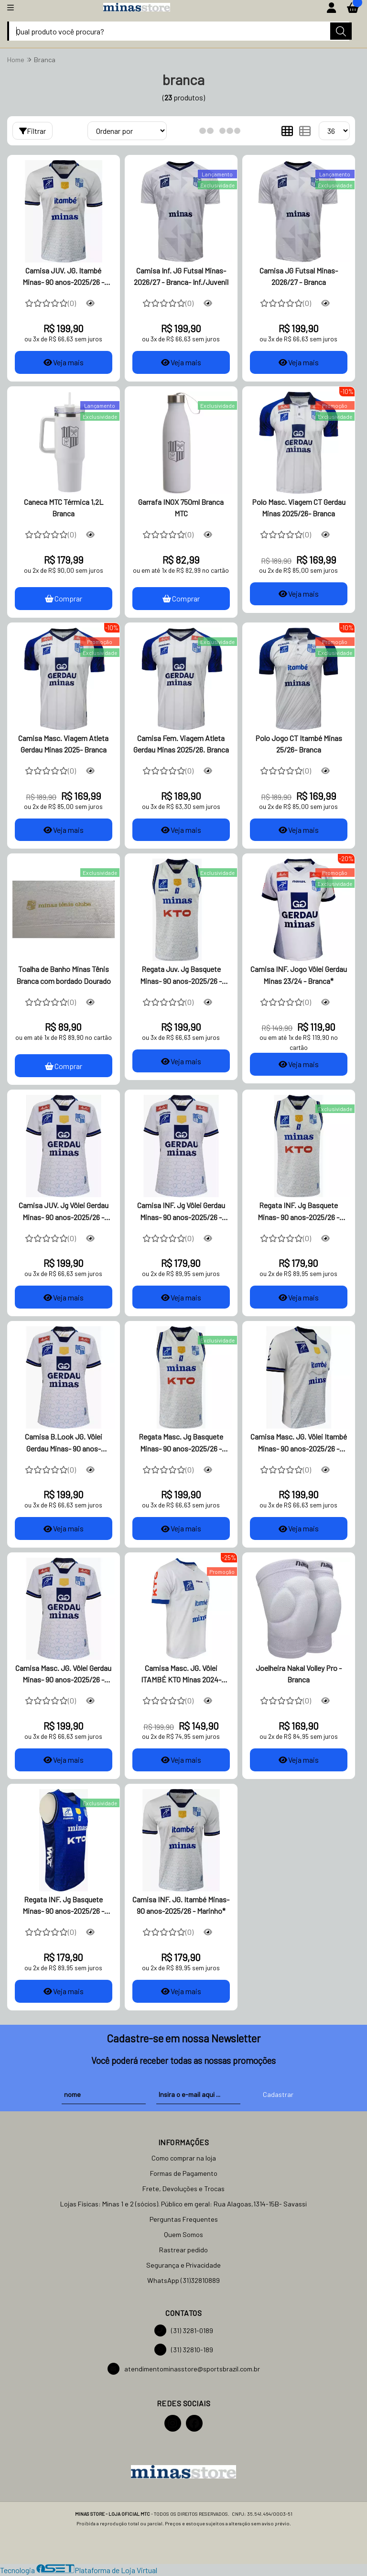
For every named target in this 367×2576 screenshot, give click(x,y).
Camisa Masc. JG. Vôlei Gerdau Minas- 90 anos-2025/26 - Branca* (63, 1675)
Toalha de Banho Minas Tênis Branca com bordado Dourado (63, 975)
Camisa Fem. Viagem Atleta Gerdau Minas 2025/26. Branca (181, 743)
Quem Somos (183, 2235)
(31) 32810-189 (183, 2350)
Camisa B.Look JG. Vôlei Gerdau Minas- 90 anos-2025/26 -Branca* (63, 1443)
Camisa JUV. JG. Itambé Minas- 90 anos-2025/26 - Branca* (63, 277)
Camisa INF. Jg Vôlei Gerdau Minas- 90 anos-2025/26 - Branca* (181, 1212)
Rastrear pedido (183, 2250)
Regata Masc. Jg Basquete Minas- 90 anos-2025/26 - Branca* (181, 1443)
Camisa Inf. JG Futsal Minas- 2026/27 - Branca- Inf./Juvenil (181, 276)
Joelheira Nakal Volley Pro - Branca (299, 1674)
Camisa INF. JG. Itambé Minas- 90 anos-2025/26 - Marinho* (180, 1905)
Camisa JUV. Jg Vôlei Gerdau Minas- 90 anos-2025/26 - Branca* (63, 1212)
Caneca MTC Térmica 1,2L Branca (63, 507)
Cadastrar (278, 2095)
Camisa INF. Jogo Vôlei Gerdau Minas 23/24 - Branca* (298, 975)
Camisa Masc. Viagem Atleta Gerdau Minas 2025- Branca (63, 743)
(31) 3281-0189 (183, 2331)
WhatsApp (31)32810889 (183, 2281)
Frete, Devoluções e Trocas (183, 2189)
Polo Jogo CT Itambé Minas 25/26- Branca (298, 743)
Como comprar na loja (183, 2158)
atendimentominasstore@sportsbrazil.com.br (184, 2369)
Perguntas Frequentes (184, 2220)
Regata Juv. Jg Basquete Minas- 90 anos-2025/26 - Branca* (181, 976)
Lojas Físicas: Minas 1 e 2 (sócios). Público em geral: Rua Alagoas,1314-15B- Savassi (183, 2204)
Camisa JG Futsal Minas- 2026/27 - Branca (298, 276)
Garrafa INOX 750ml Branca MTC (181, 507)
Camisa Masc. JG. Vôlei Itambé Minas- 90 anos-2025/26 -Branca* (298, 1443)
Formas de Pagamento (183, 2174)
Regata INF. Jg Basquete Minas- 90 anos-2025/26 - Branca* (298, 1212)
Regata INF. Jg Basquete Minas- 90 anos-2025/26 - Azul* (63, 1906)
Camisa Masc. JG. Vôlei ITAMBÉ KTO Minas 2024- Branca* (181, 1675)
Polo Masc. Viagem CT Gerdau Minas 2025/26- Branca (298, 507)
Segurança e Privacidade (183, 2265)
